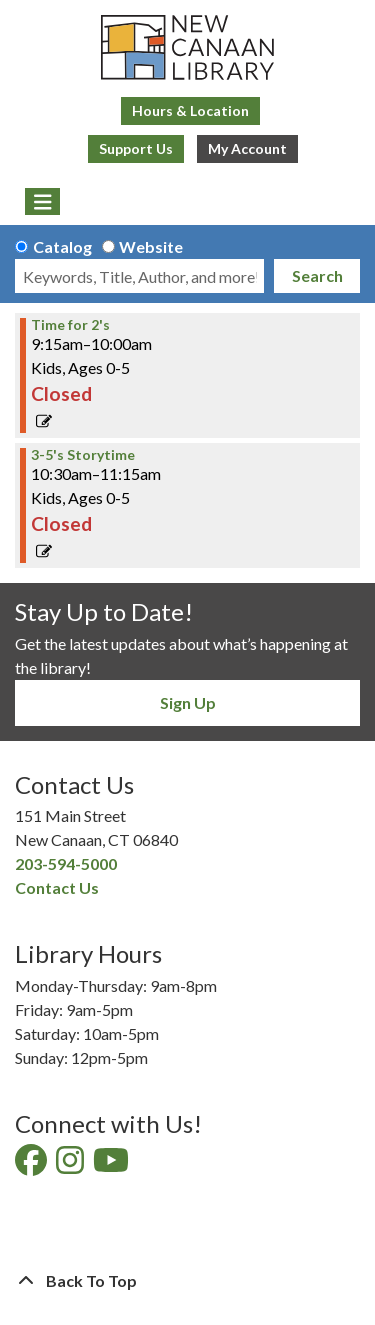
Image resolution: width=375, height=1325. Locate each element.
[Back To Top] (187, 1281)
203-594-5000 (66, 863)
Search (317, 275)
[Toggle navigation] (42, 202)
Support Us (136, 148)
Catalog (62, 246)
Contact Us (57, 887)
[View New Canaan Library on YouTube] (112, 1165)
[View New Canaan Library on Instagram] (71, 1165)
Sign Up (188, 702)
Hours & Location (190, 110)
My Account (247, 148)
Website (151, 246)
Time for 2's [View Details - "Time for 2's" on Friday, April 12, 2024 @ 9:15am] (70, 325)
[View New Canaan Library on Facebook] (32, 1165)
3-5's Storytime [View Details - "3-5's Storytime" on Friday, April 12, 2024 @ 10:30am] (83, 455)
